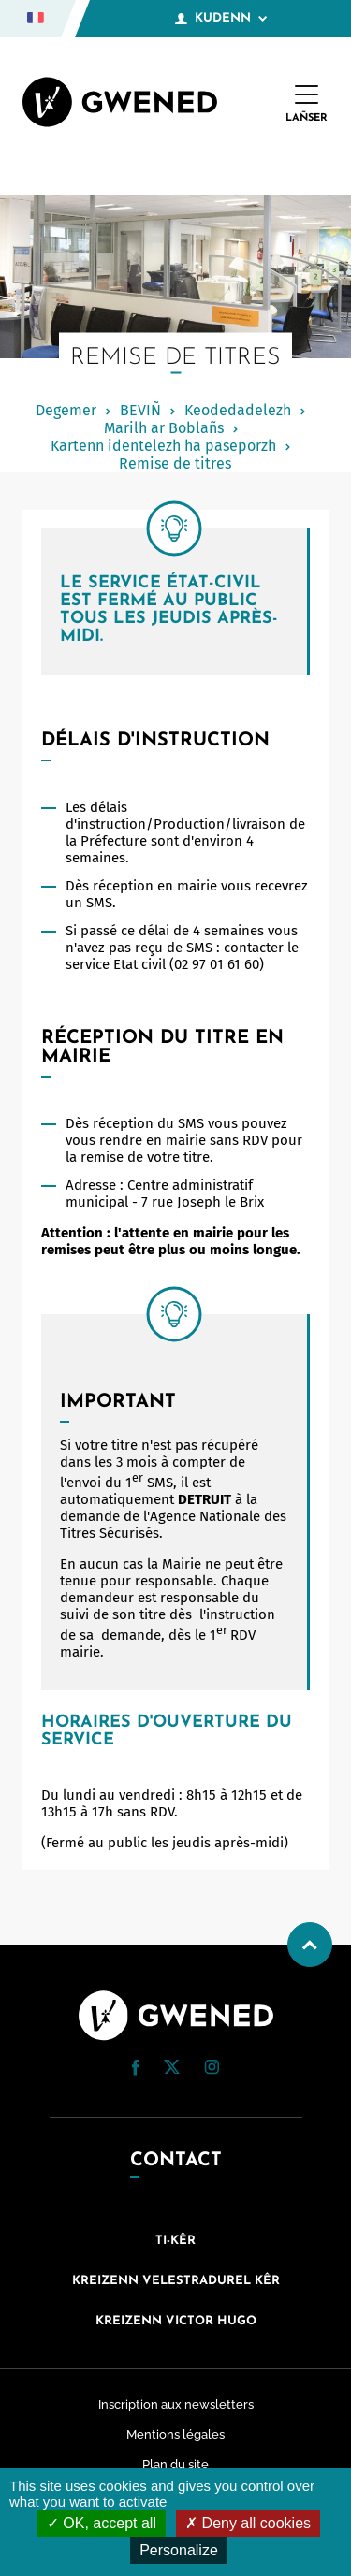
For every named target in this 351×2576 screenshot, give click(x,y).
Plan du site (175, 2464)
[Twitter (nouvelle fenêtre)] (172, 2069)
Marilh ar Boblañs (164, 428)
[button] (135, 2068)
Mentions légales (175, 2434)
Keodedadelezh (237, 410)
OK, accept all (101, 2523)
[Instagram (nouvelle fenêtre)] (211, 2070)
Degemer (66, 410)
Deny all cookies (248, 2523)
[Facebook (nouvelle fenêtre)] (136, 2071)
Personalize (178, 2550)
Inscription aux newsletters (176, 2404)
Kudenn (221, 18)
